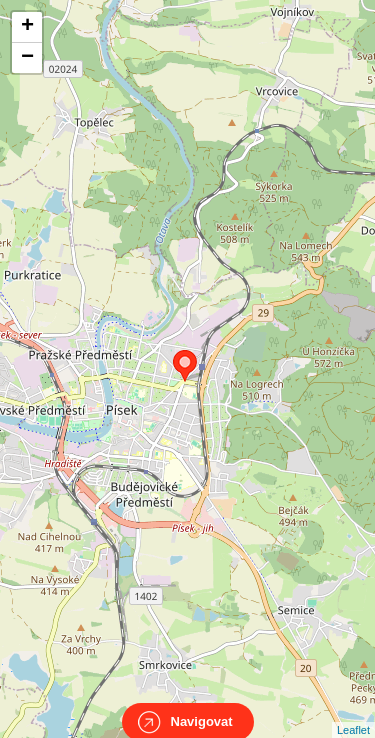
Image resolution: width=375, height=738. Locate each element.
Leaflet (353, 712)
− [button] (27, 58)
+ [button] (27, 27)
